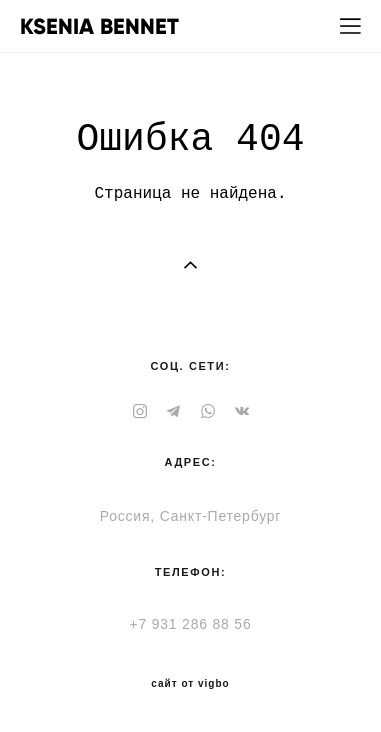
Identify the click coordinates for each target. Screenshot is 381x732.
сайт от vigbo (190, 684)
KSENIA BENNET (99, 27)
